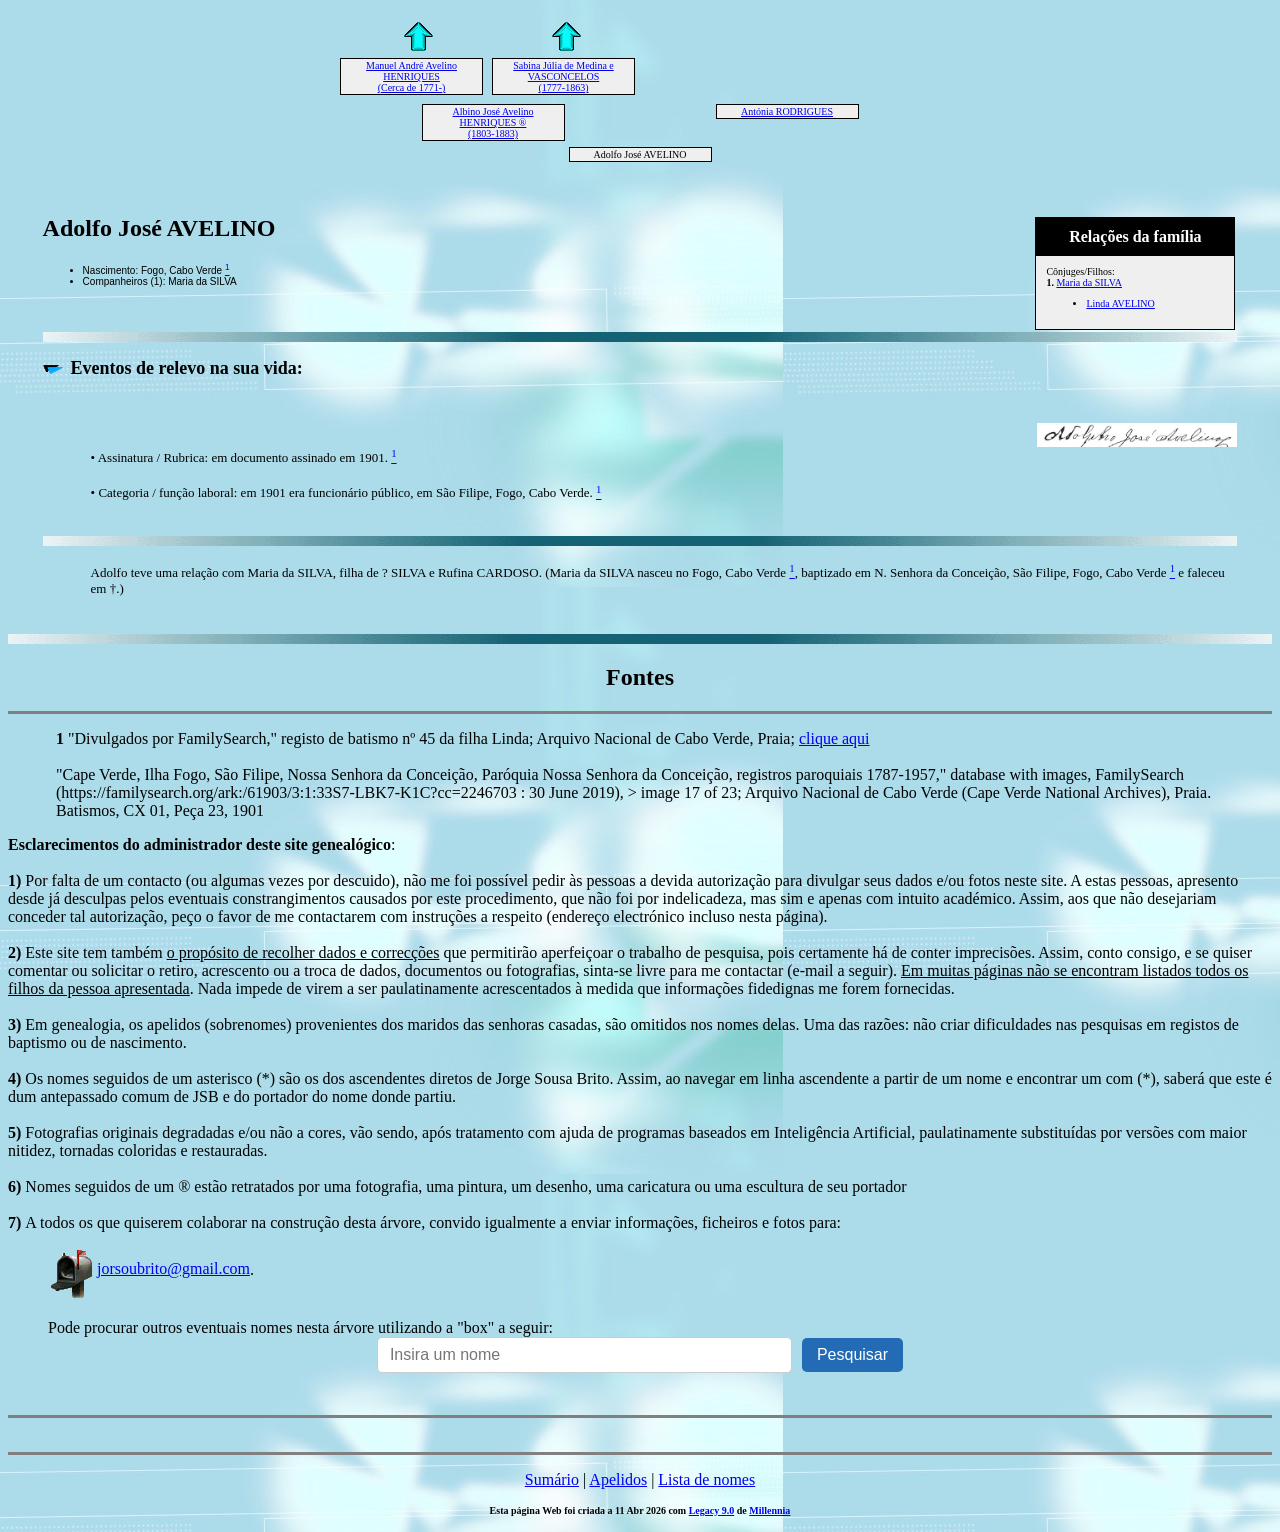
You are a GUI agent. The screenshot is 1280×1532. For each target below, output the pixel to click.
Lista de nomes (706, 1479)
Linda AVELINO (1120, 303)
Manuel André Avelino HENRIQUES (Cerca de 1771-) (411, 76)
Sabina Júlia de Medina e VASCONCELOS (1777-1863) (563, 76)
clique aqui (834, 738)
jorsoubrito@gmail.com (149, 1268)
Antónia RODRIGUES (787, 111)
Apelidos (618, 1479)
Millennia (769, 1510)
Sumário (552, 1479)
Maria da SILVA (1089, 282)
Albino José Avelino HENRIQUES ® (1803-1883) (493, 122)
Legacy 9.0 (712, 1510)
